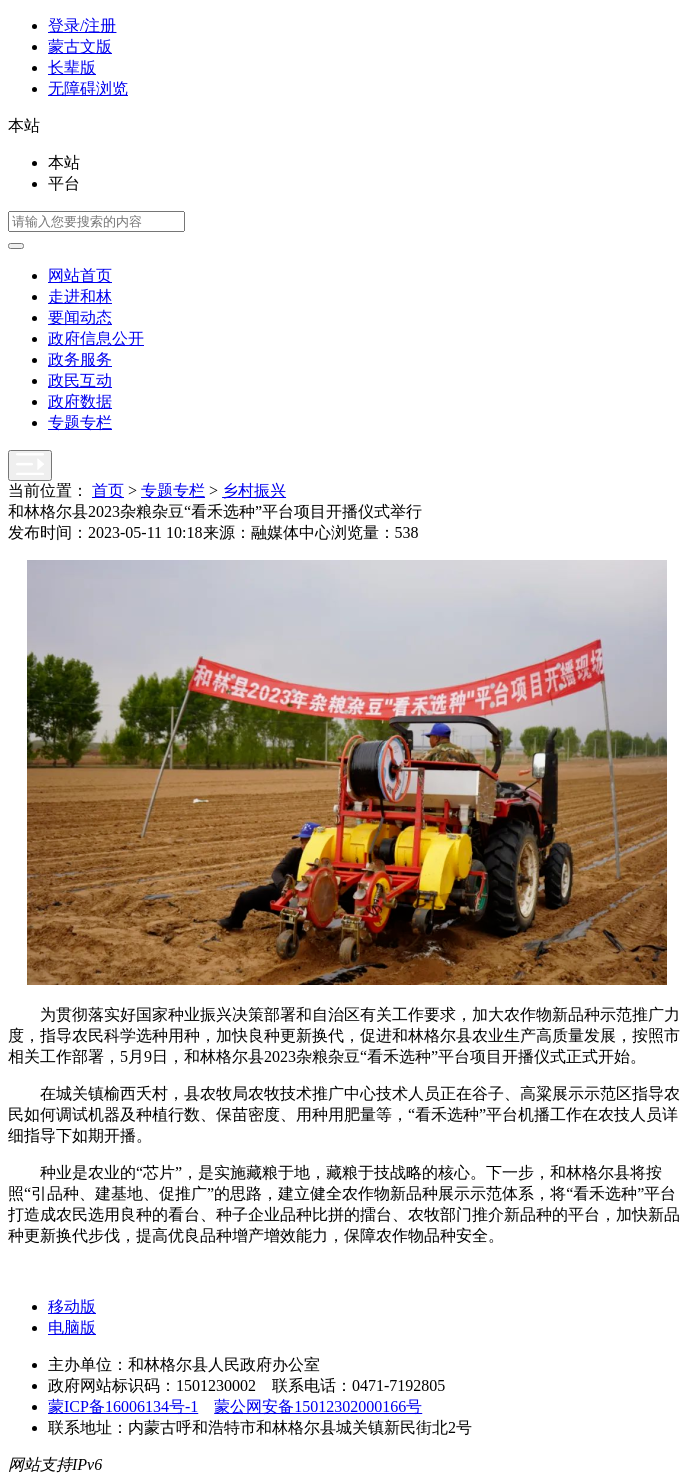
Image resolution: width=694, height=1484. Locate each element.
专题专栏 (80, 422)
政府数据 (80, 401)
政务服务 (80, 359)
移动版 (72, 1306)
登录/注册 (82, 25)
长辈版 (72, 67)
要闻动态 (80, 317)
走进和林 (80, 296)
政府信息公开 (96, 338)
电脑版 (72, 1327)
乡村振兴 (254, 490)
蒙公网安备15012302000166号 (318, 1406)
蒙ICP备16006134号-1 (123, 1406)
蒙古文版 (80, 46)
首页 (108, 490)
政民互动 (80, 380)
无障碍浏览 (88, 88)
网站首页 (80, 275)
